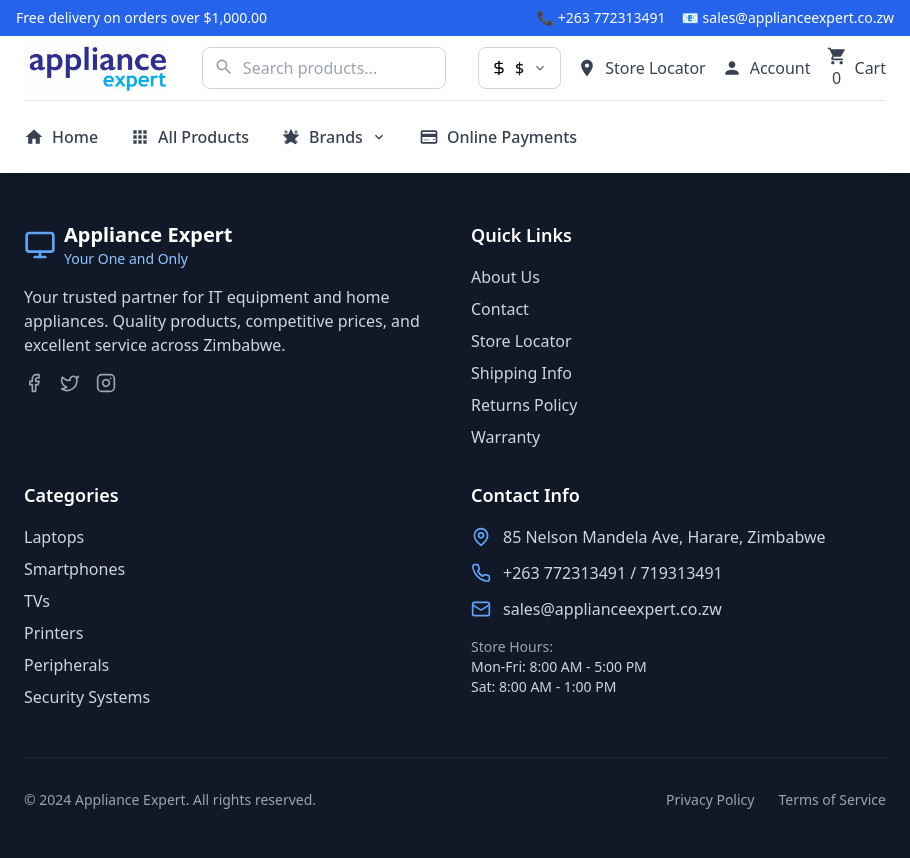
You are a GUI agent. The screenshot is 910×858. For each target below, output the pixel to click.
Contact (500, 309)
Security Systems (87, 697)
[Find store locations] (641, 68)
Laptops (54, 537)
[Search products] (324, 68)
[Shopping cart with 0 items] (856, 68)
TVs (37, 601)
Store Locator (521, 341)
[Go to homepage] (61, 137)
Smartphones (74, 569)
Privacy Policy (710, 799)
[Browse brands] (334, 137)
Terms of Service (832, 799)
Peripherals (66, 665)
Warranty (505, 437)
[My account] (766, 68)
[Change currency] (519, 68)
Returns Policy (524, 405)
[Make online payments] (498, 137)
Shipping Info (521, 373)
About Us (505, 277)
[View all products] (189, 137)
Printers (53, 633)
